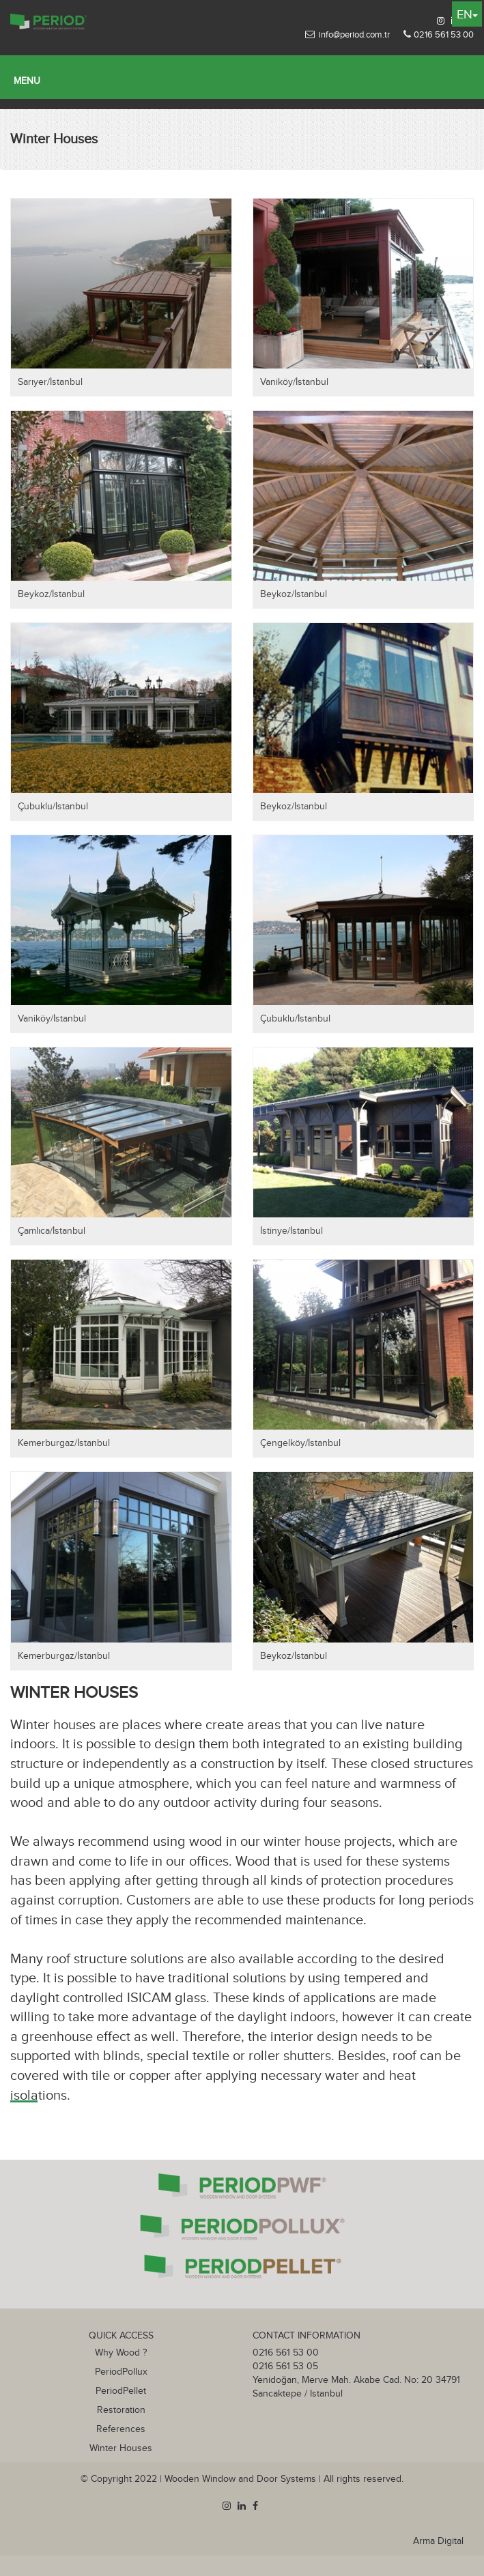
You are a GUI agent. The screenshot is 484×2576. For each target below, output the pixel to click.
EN (467, 15)
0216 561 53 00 (444, 34)
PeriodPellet (121, 2391)
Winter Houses (120, 2448)
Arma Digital (438, 2541)
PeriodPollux (121, 2372)
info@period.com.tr (354, 34)
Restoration (121, 2410)
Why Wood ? (121, 2352)
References (120, 2429)
